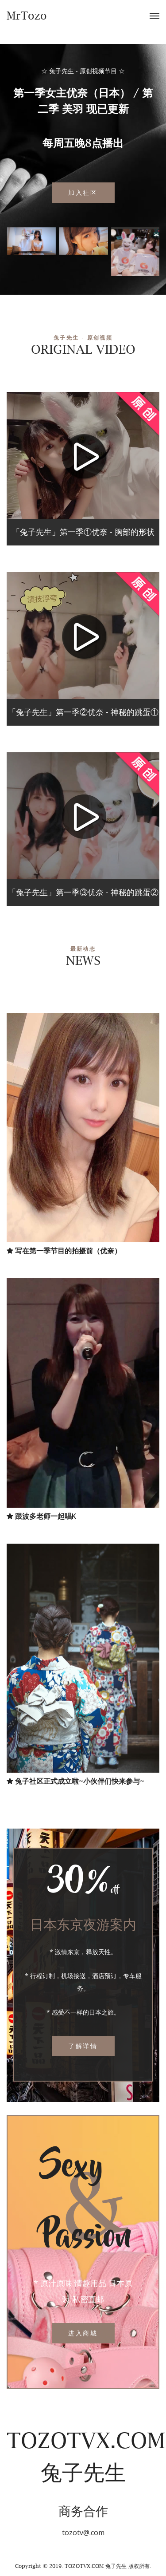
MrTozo (26, 15)
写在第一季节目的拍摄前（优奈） (64, 1251)
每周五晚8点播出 (83, 143)
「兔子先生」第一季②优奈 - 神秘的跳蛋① (83, 712)
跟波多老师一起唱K (41, 1516)
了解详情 (83, 2046)
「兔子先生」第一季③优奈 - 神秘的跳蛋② (83, 892)
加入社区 (83, 192)
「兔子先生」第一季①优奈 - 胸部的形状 (83, 532)
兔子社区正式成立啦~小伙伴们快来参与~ (75, 1781)
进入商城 (83, 2333)
